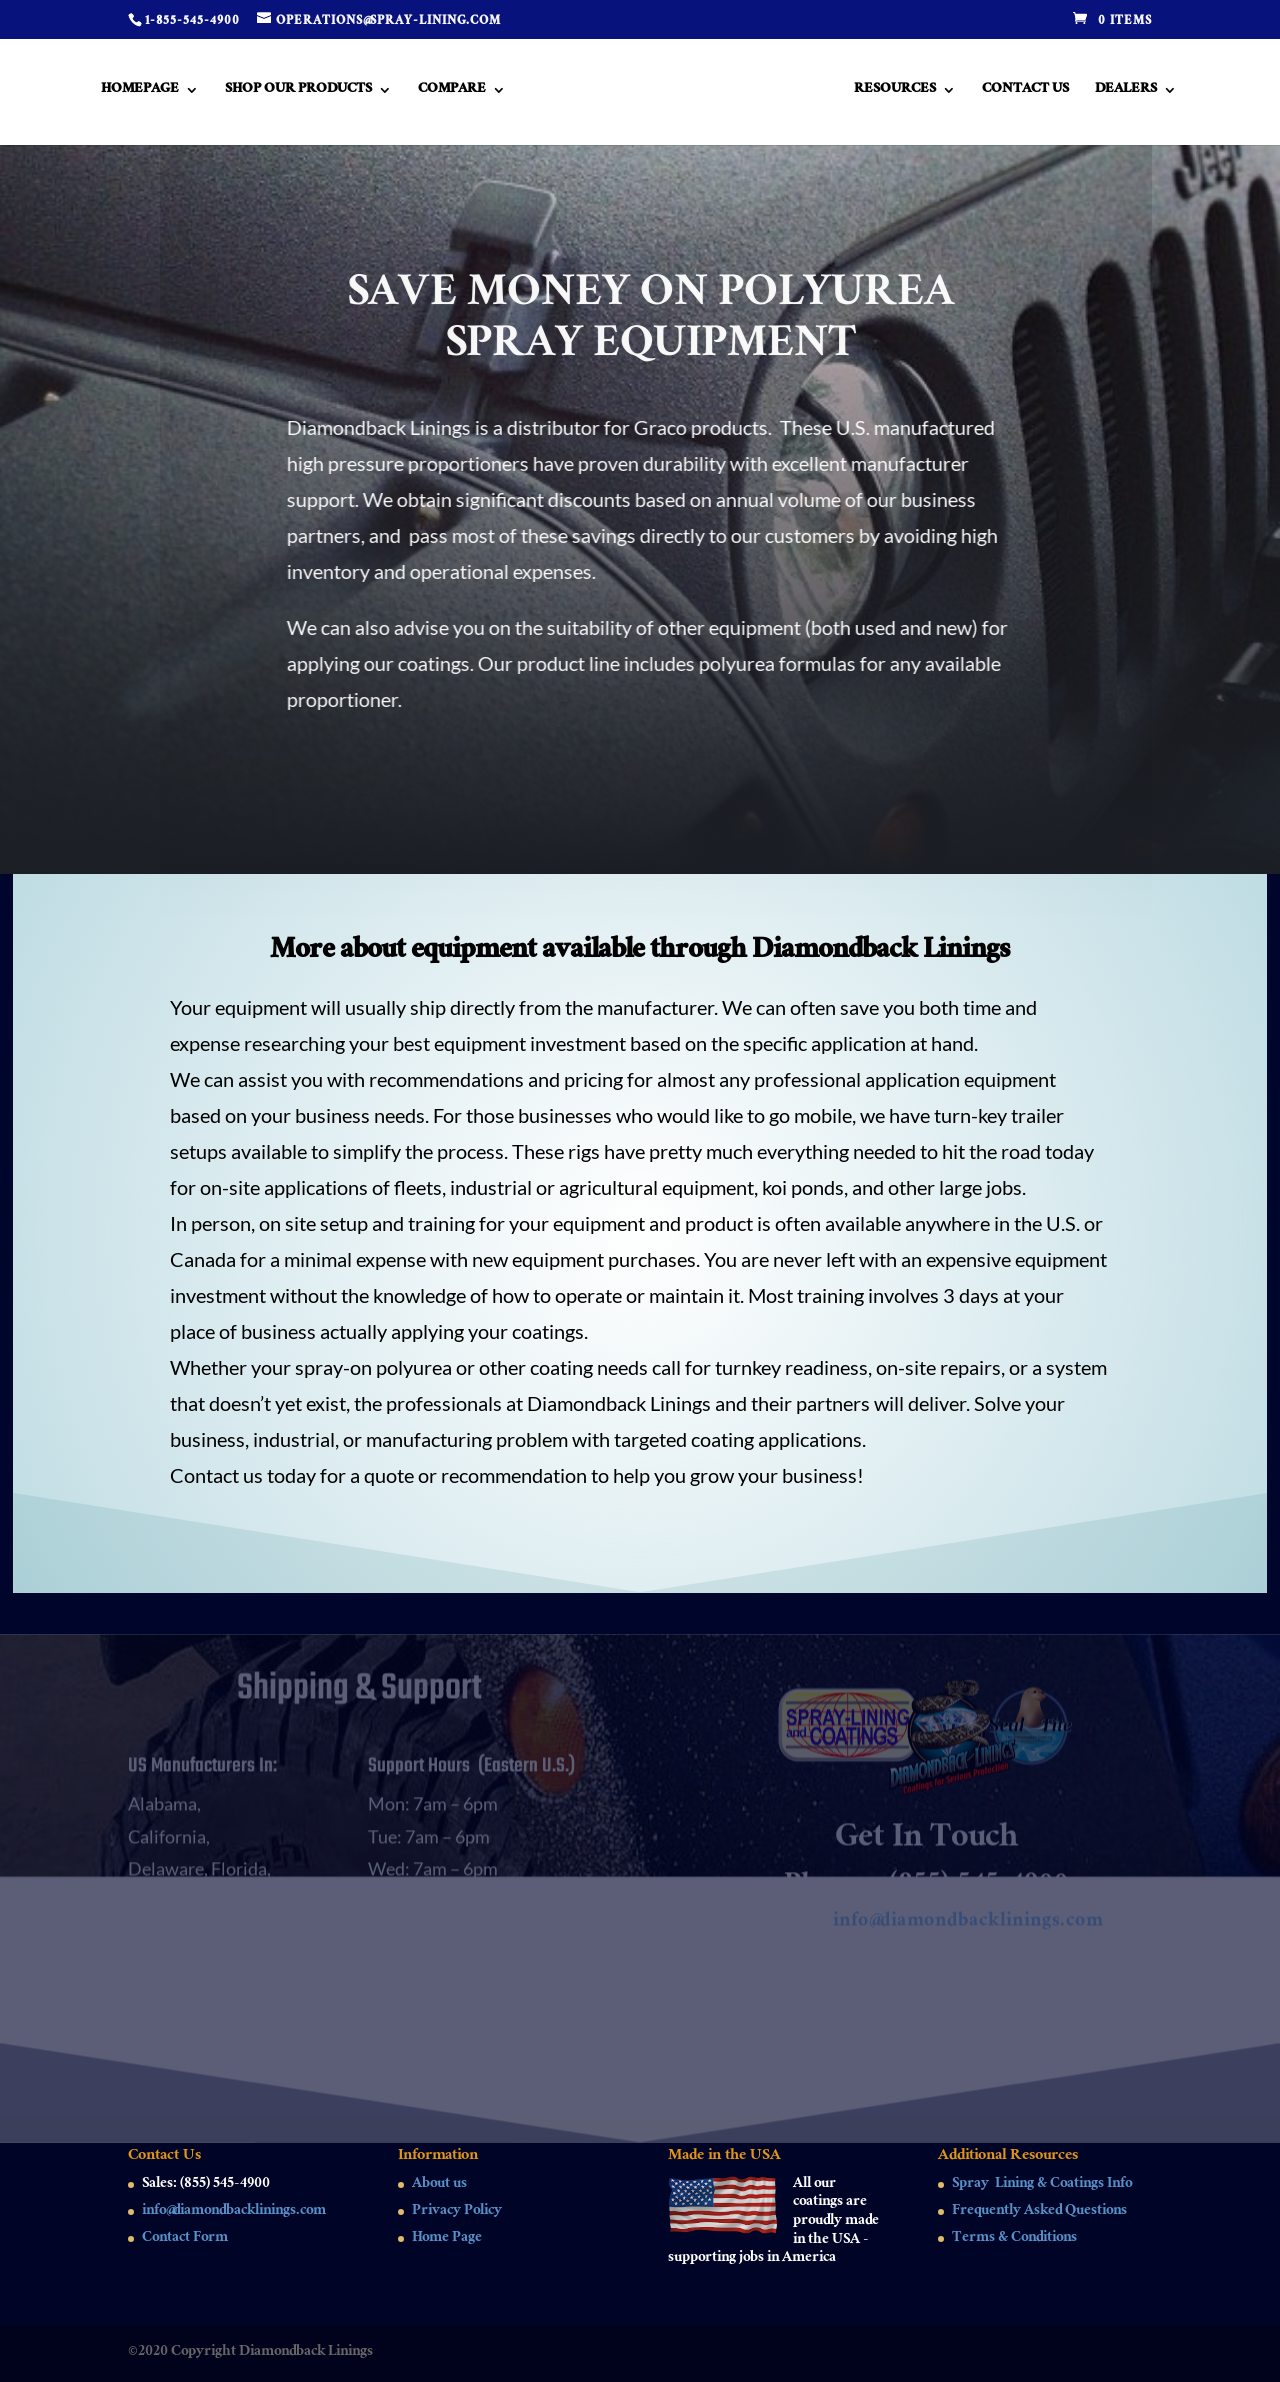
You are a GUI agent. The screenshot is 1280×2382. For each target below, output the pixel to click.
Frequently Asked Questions (1039, 2211)
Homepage (138, 93)
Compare (450, 93)
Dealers (1128, 93)
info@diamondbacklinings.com (968, 1932)
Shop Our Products (296, 93)
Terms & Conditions (1014, 2238)
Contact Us (1027, 93)
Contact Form (185, 2238)
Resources (897, 93)
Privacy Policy (457, 2211)
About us (439, 2184)
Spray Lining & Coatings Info (1042, 2184)
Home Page (447, 2238)
